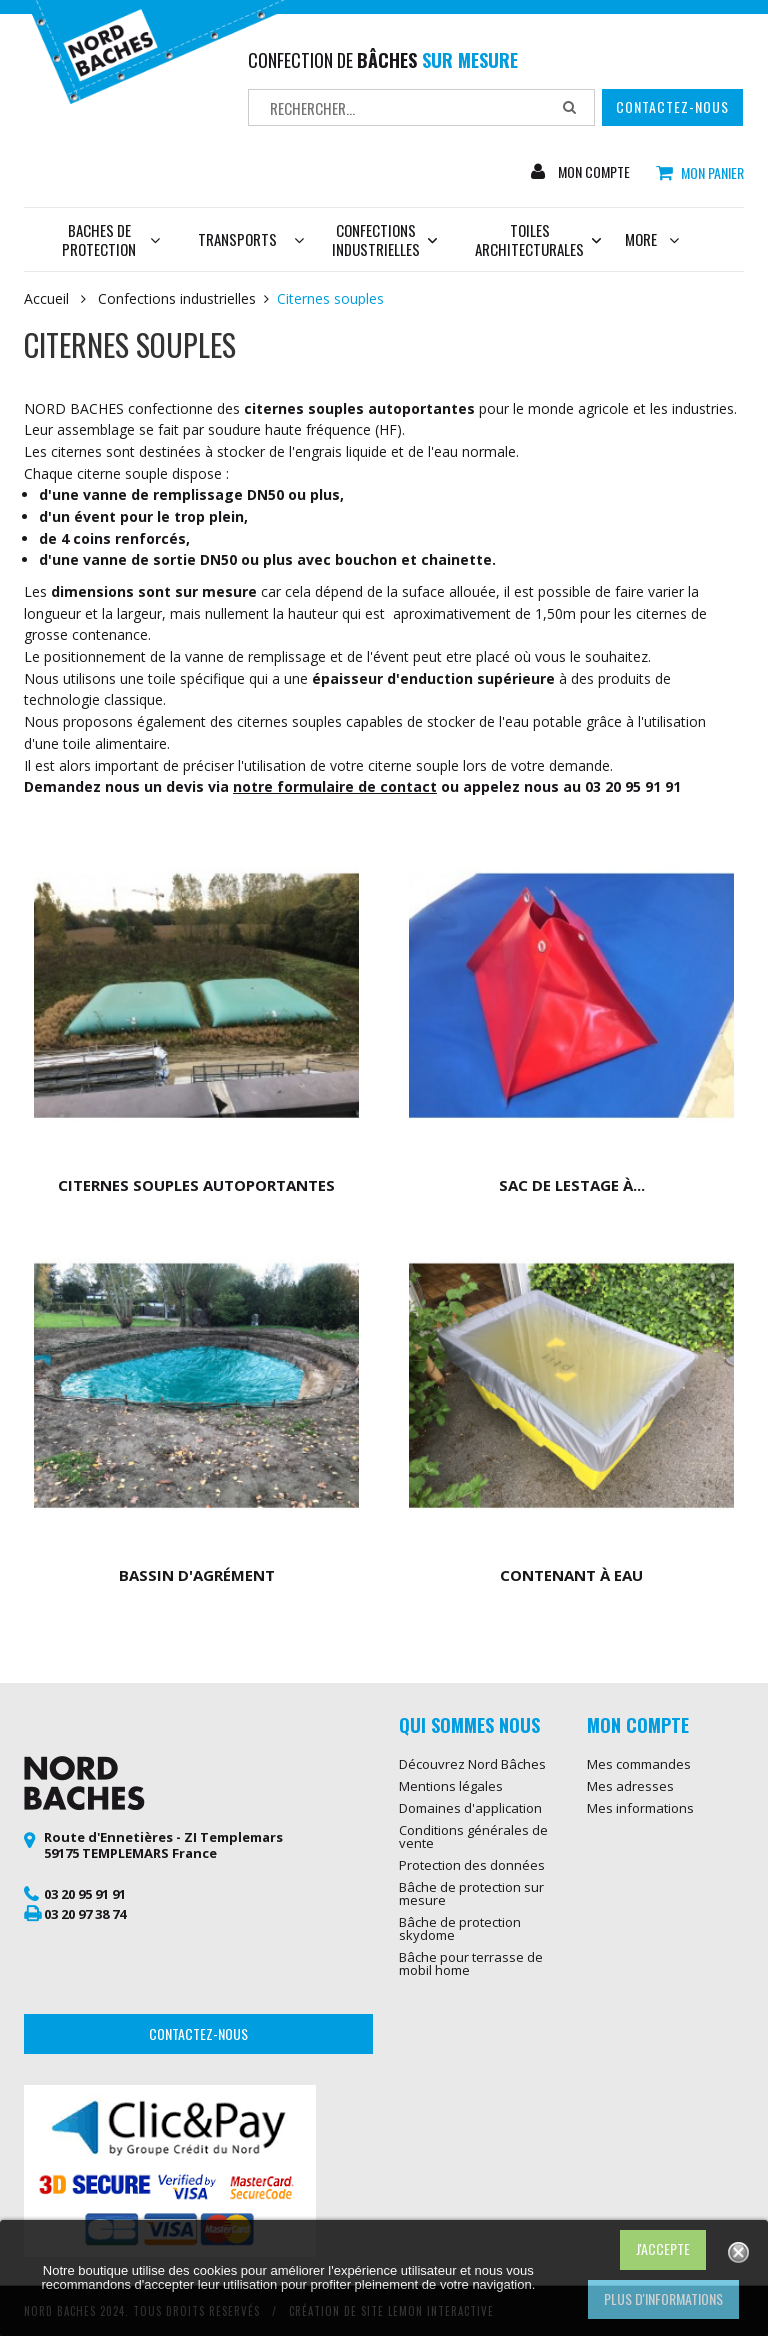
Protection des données (472, 1865)
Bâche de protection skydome (460, 1928)
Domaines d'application (470, 1808)
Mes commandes (639, 1764)
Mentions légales (451, 1786)
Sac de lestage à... (572, 1185)
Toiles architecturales (529, 239)
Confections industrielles (384, 239)
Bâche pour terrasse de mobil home (471, 1963)
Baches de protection (111, 239)
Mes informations (640, 1808)
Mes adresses (630, 1786)
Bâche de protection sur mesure (471, 1893)
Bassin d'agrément (197, 1575)
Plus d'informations (663, 2298)
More (652, 239)
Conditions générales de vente (473, 1836)
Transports (237, 239)
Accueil (46, 299)
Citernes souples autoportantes (196, 1185)
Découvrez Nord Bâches (472, 1764)
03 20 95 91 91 (85, 1894)
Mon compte (592, 172)
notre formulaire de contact (335, 786)
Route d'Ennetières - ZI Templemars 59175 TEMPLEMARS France (163, 1845)
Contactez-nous (672, 106)
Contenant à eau (571, 1575)
